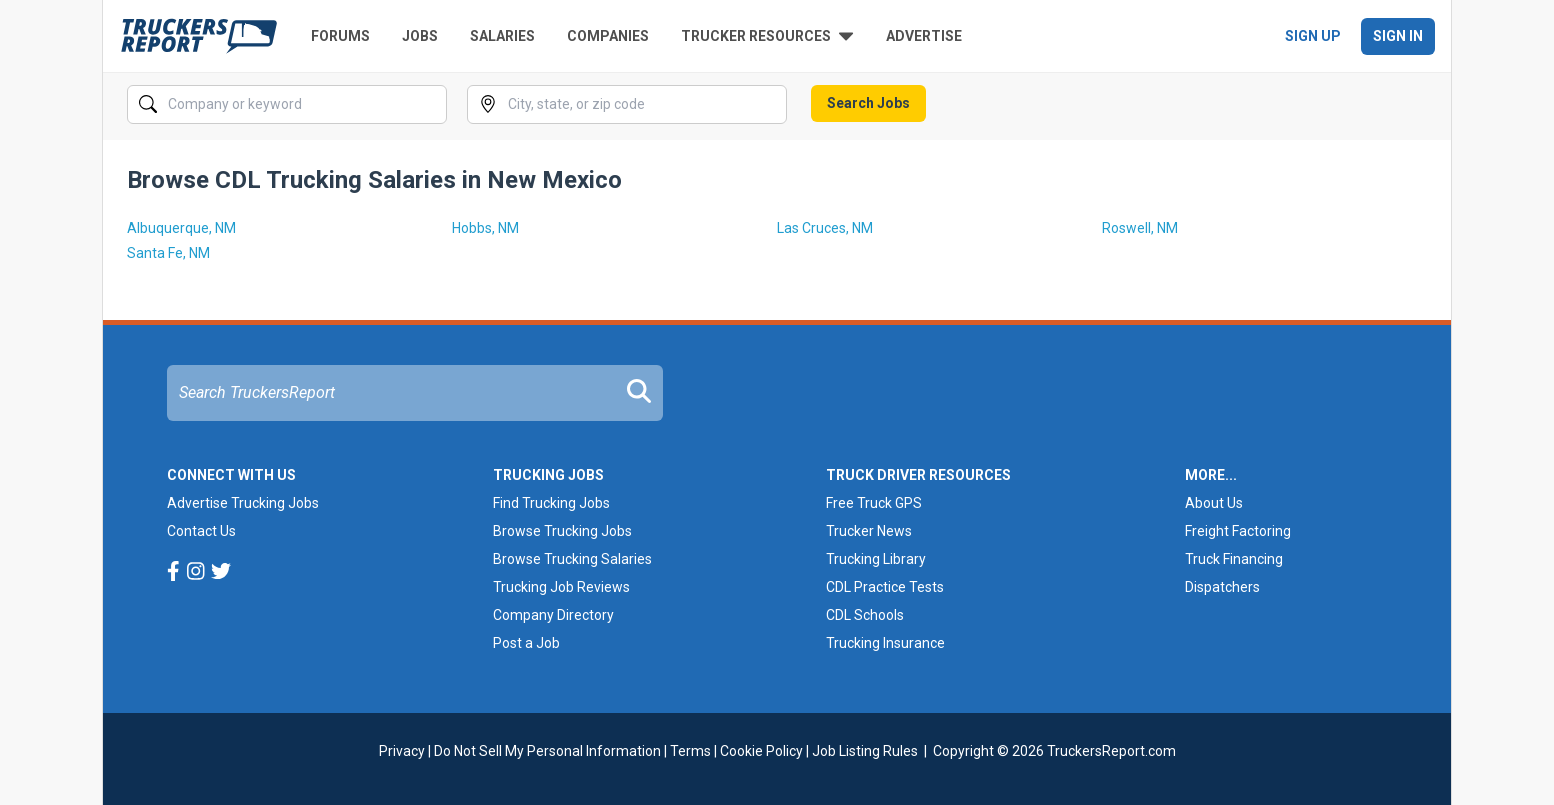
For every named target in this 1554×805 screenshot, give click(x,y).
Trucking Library (876, 559)
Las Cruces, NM (825, 228)
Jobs (420, 36)
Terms (690, 751)
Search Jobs (868, 103)
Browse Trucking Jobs (562, 531)
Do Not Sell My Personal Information (547, 751)
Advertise (924, 36)
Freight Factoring (1238, 531)
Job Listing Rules (865, 751)
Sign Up (1313, 36)
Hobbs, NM (485, 228)
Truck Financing (1234, 559)
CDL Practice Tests (885, 587)
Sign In (1398, 36)
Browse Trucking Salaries (572, 559)
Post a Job (526, 643)
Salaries (502, 36)
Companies (608, 36)
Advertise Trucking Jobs (243, 503)
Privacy (402, 751)
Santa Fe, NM (168, 253)
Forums (340, 36)
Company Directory (553, 615)
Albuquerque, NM (181, 228)
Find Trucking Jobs (551, 503)
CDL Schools (865, 615)
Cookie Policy (761, 751)
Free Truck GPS (874, 503)
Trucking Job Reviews (561, 587)
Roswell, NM (1140, 228)
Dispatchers (1222, 587)
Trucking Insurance (885, 643)
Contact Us (201, 531)
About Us (1214, 503)
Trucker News (869, 531)
